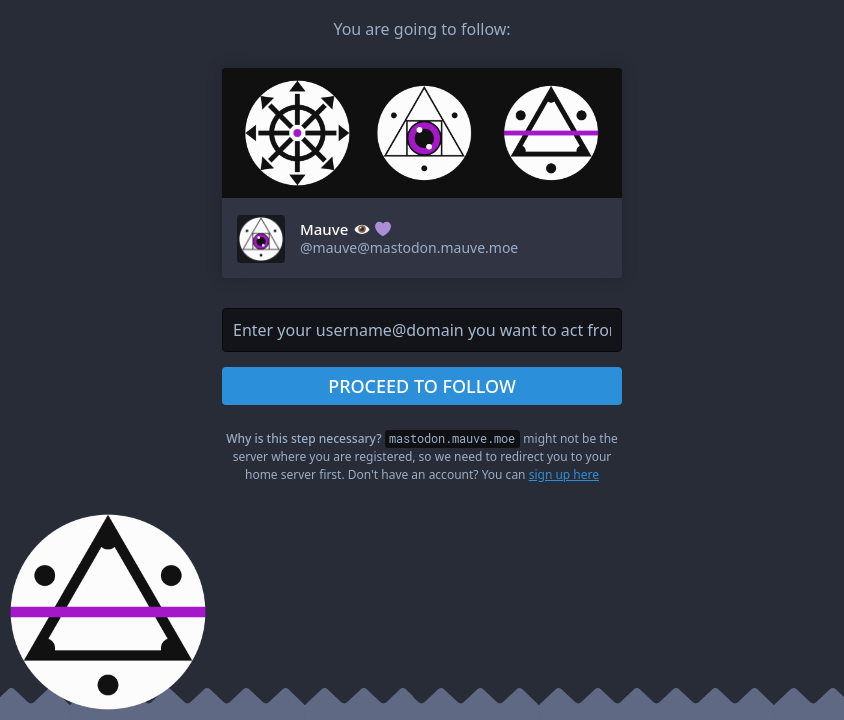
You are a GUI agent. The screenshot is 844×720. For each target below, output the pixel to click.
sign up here (564, 474)
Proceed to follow (422, 386)
